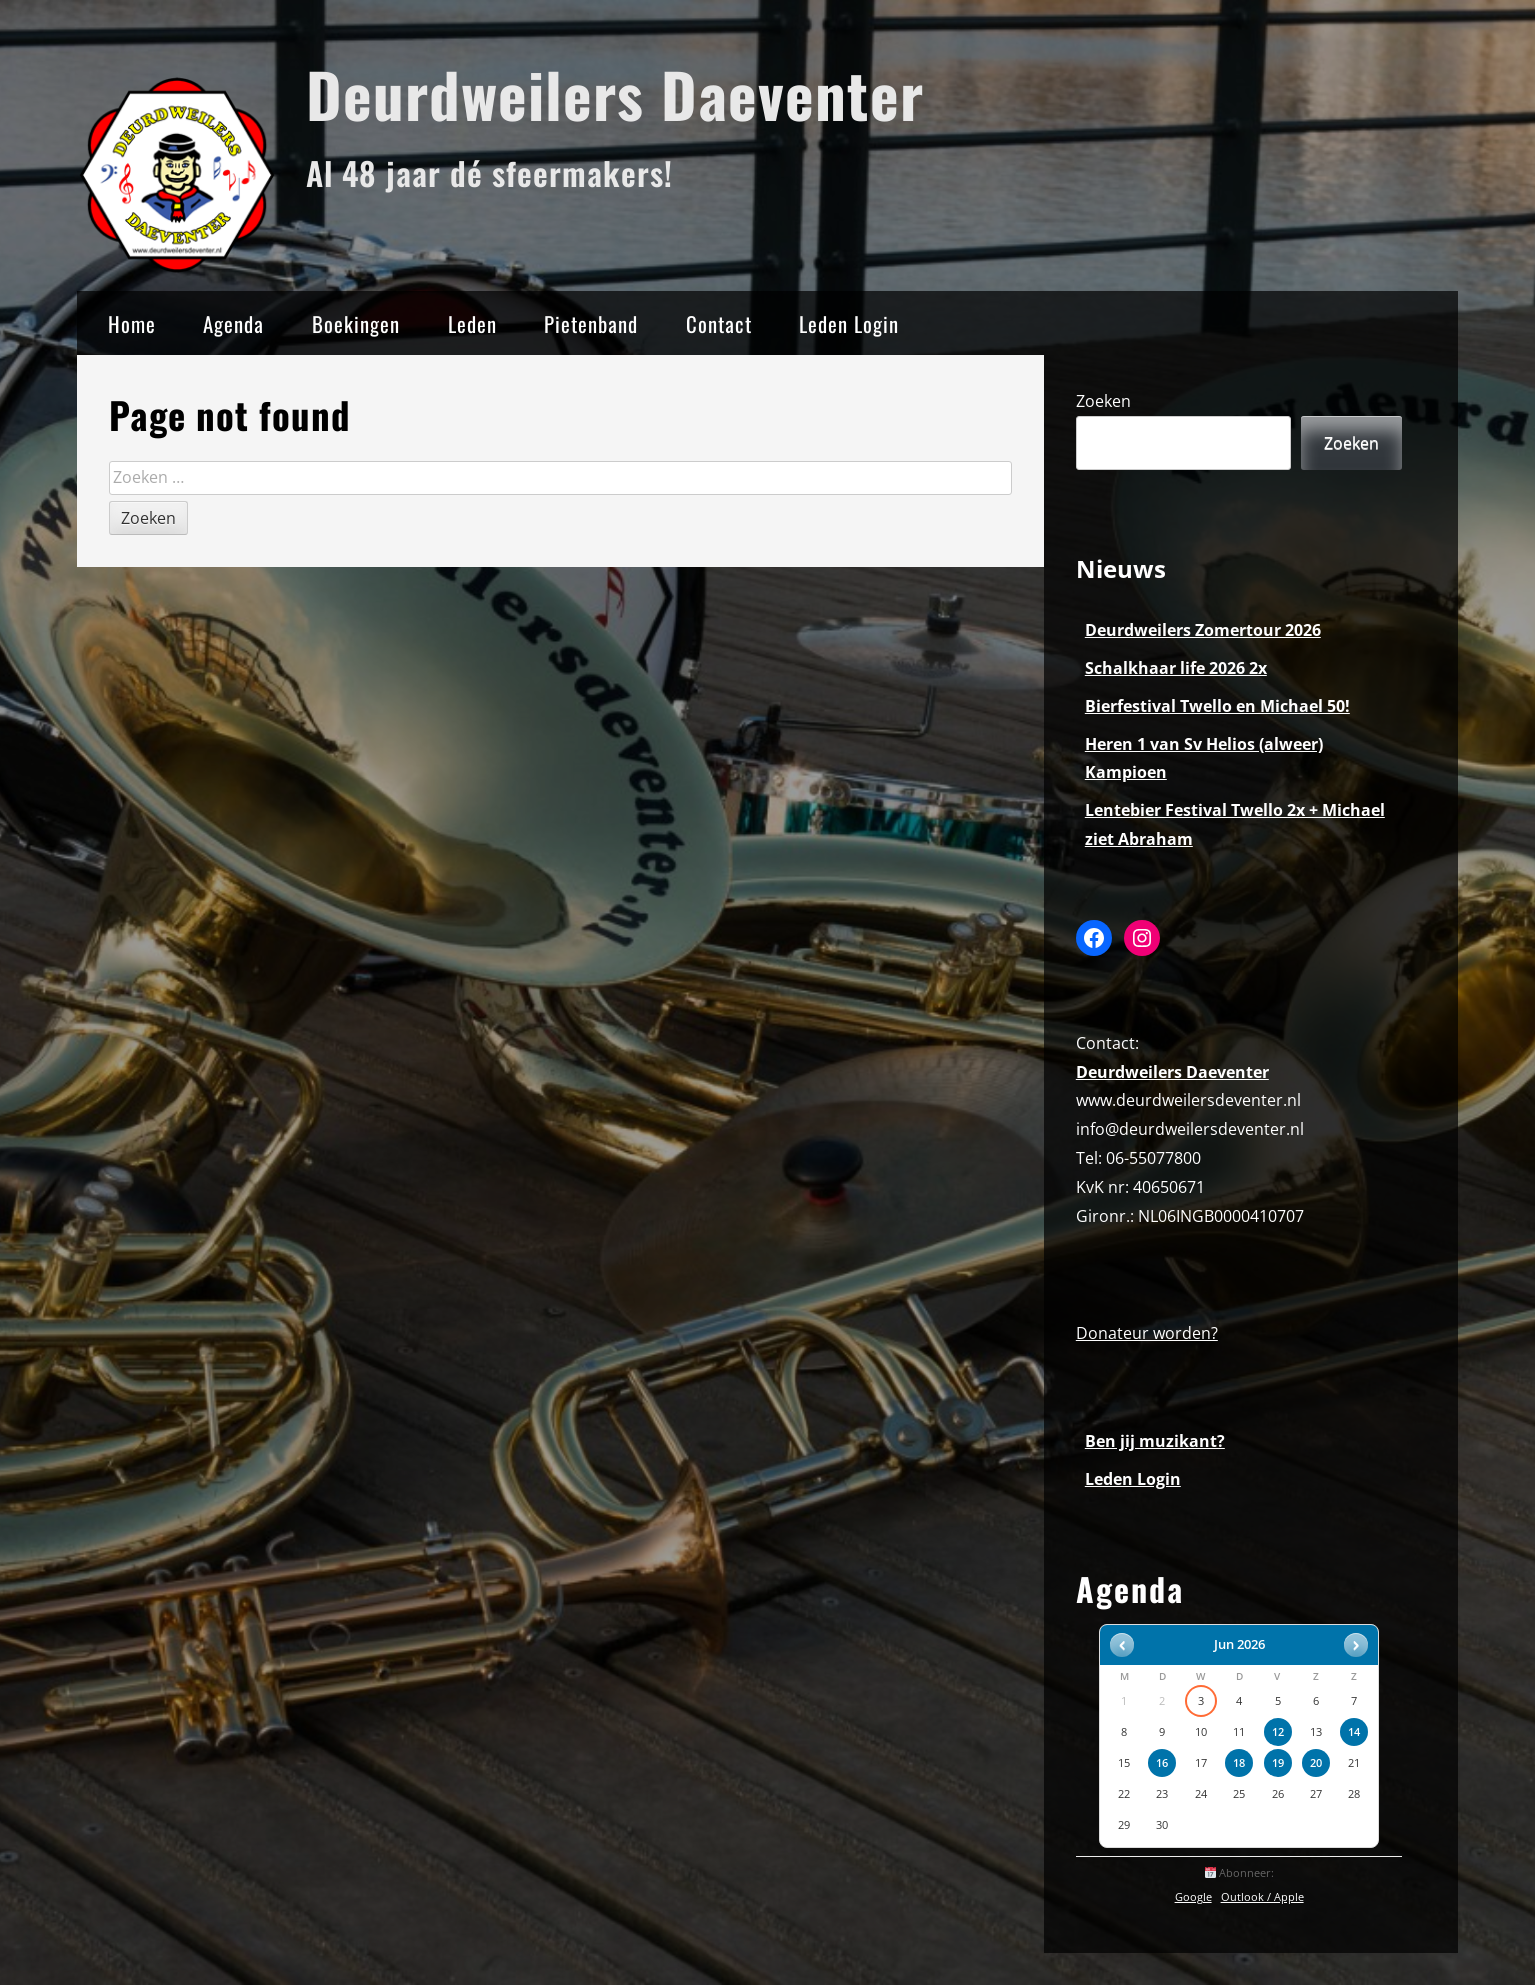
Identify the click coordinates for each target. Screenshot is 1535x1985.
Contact (719, 323)
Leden (472, 323)
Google (1193, 1896)
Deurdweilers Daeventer (615, 93)
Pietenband (591, 323)
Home (132, 323)
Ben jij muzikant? (1155, 1441)
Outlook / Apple (1262, 1896)
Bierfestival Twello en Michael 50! (1217, 706)
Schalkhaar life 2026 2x (1176, 668)
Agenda (233, 323)
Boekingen (356, 323)
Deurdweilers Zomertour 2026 (1203, 630)
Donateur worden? (1147, 1333)
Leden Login (849, 323)
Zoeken (1103, 401)
